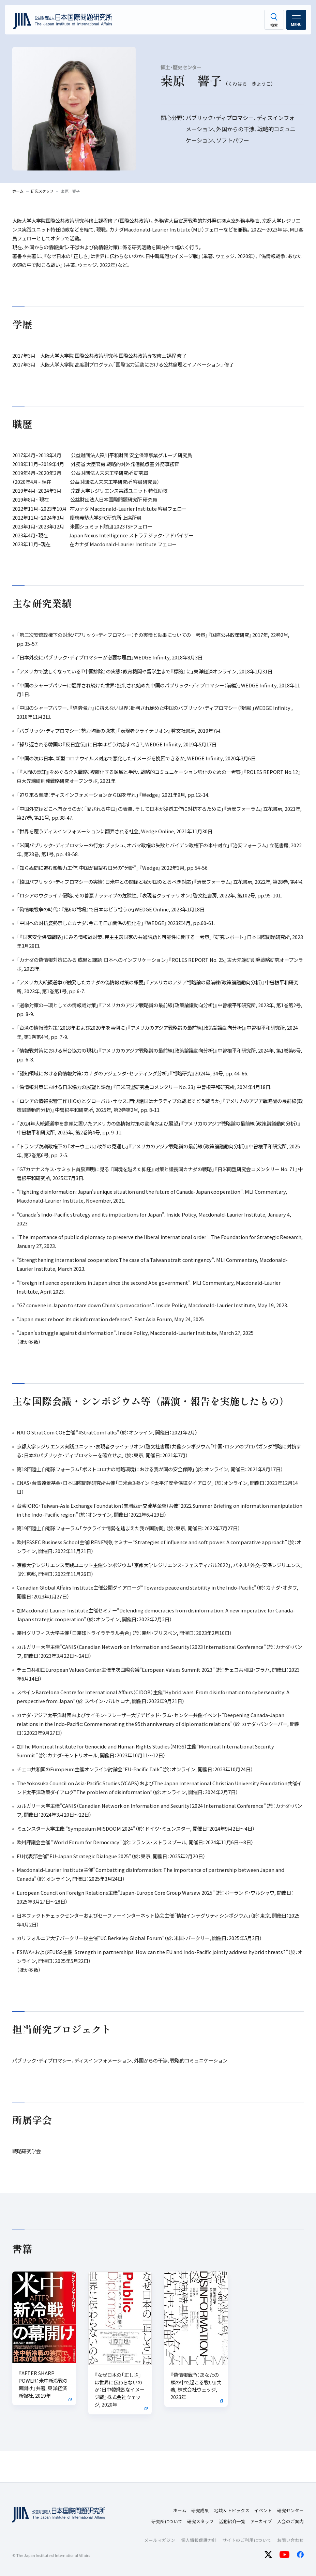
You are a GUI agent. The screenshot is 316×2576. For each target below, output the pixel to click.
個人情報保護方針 (198, 2540)
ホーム (179, 2510)
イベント (263, 2510)
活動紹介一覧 (232, 2521)
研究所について (166, 2521)
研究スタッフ (200, 2521)
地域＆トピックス (232, 2510)
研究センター (290, 2510)
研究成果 (200, 2510)
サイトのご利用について (247, 2540)
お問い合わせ (290, 2540)
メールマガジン (159, 2540)
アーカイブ (261, 2521)
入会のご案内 (290, 2521)
